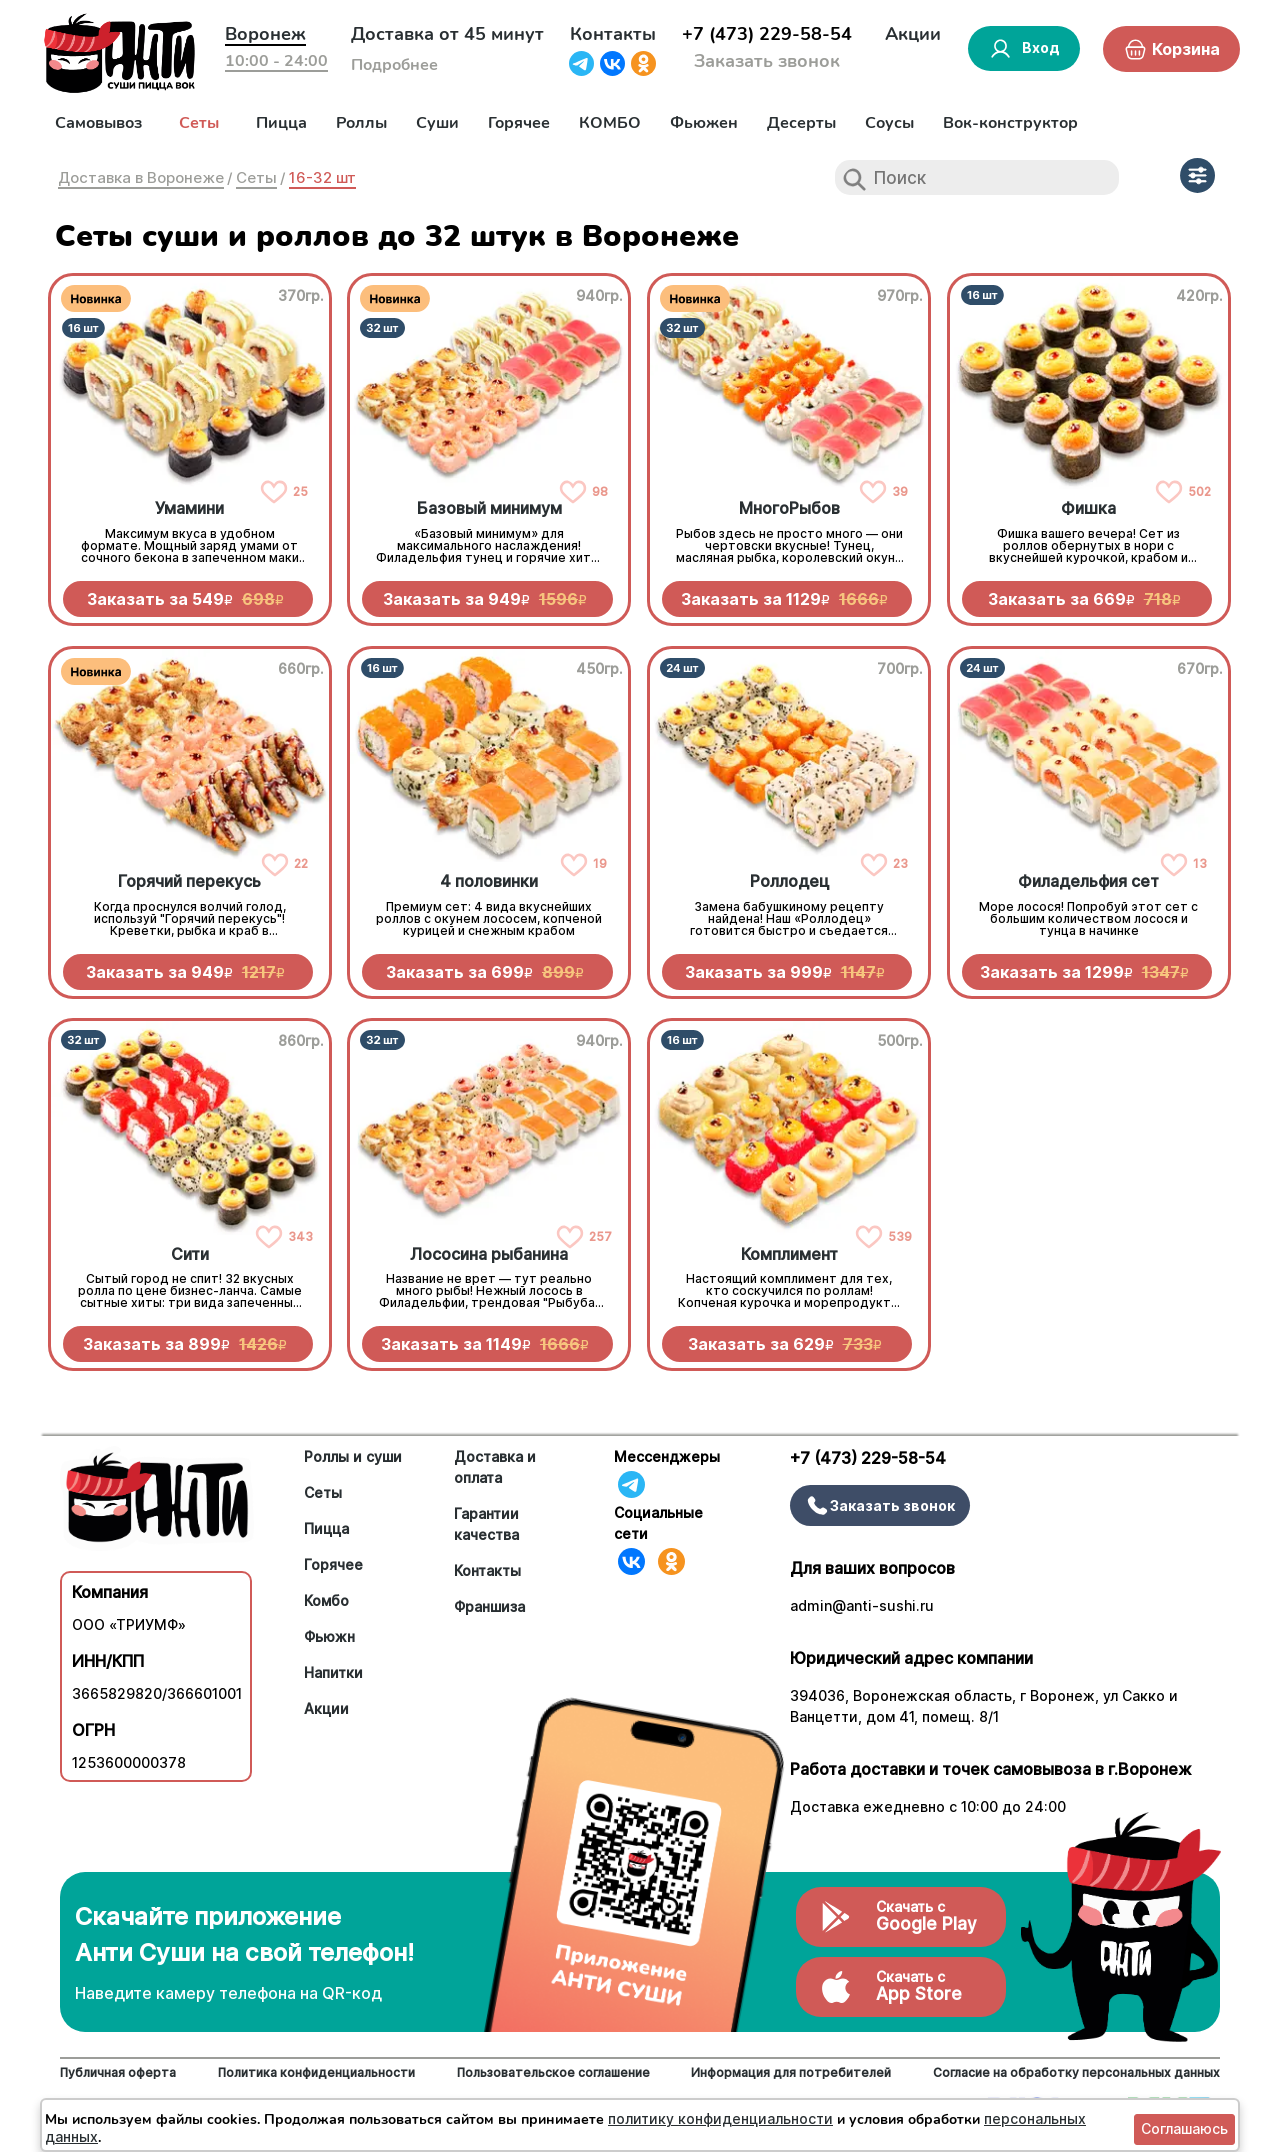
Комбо (326, 1600)
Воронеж (265, 34)
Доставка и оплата (495, 1467)
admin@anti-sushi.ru (862, 1605)
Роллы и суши (353, 1456)
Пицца (281, 123)
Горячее (519, 123)
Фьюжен (704, 123)
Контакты (613, 34)
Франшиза (489, 1606)
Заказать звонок (767, 61)
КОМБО (610, 123)
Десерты (801, 123)
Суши (437, 123)
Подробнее (394, 65)
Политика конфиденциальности (316, 2072)
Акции (913, 34)
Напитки (333, 1672)
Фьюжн (329, 1636)
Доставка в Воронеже (141, 177)
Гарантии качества (486, 1524)
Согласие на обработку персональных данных (1076, 2072)
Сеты (199, 123)
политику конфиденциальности (720, 2118)
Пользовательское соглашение (553, 2072)
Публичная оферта (118, 2072)
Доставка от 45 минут (447, 34)
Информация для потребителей (791, 2072)
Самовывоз (98, 123)
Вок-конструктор (1010, 123)
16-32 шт (322, 177)
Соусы (889, 123)
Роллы (361, 123)
